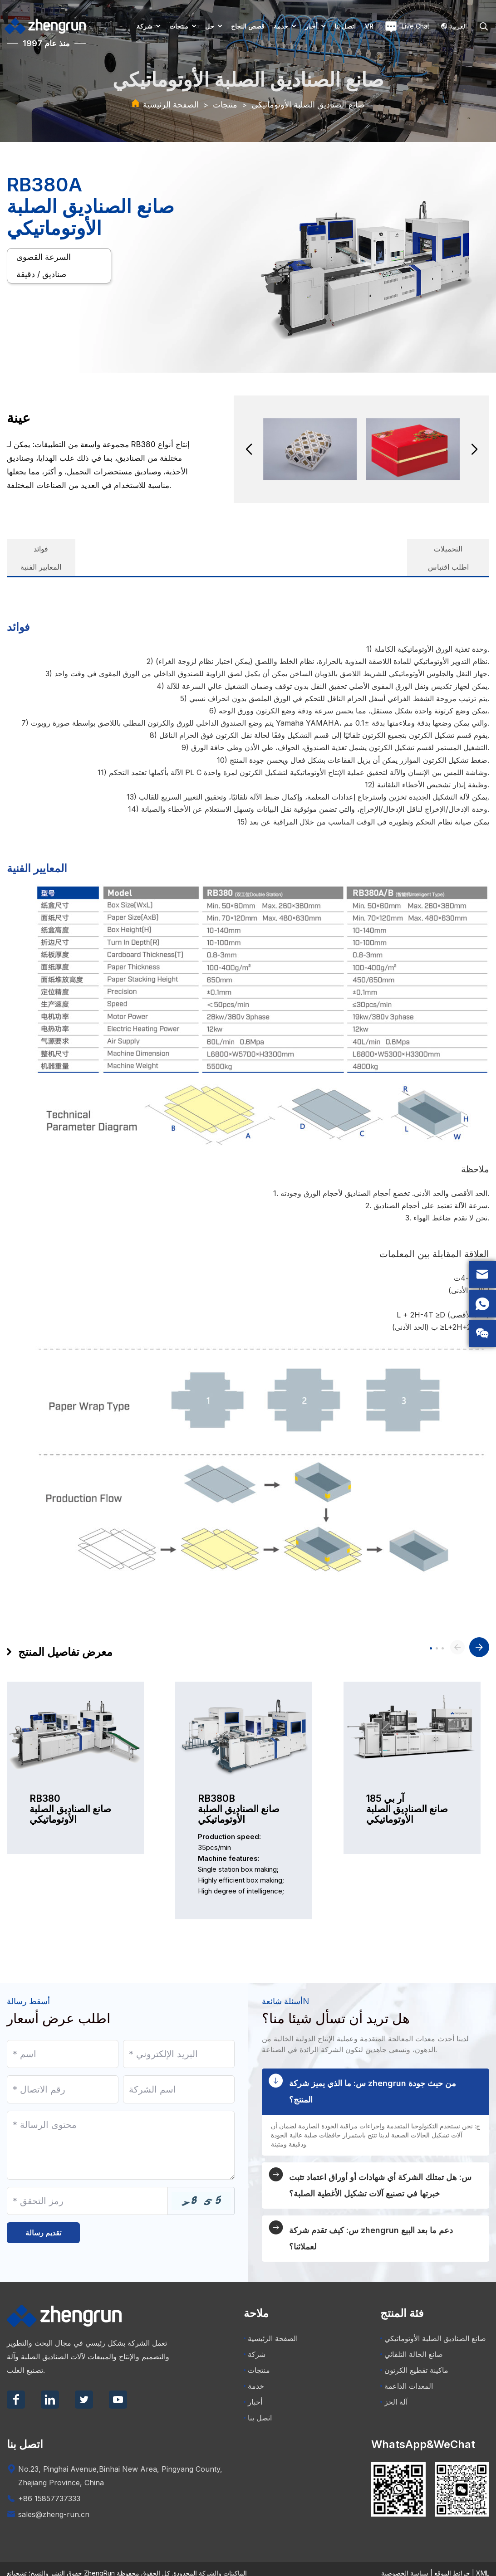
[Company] (179, 2075)
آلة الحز (394, 2393)
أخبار (311, 26)
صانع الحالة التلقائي (411, 2345)
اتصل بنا (345, 26)
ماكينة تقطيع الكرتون (414, 2361)
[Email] (179, 2040)
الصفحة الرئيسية (171, 104)
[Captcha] (87, 2187)
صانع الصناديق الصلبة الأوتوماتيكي (307, 104)
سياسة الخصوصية (404, 2564)
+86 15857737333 (49, 2489)
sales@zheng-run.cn (53, 2505)
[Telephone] (62, 2075)
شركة (144, 26)
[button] (249, 449)
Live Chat (407, 26)
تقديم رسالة (43, 2223)
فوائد (48, 550)
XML (482, 2564)
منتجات (178, 26)
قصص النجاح (248, 26)
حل (209, 26)
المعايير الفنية (132, 550)
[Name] (62, 2040)
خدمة (281, 26)
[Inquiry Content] (121, 2131)
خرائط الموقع (452, 2564)
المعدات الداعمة (406, 2377)
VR (369, 26)
